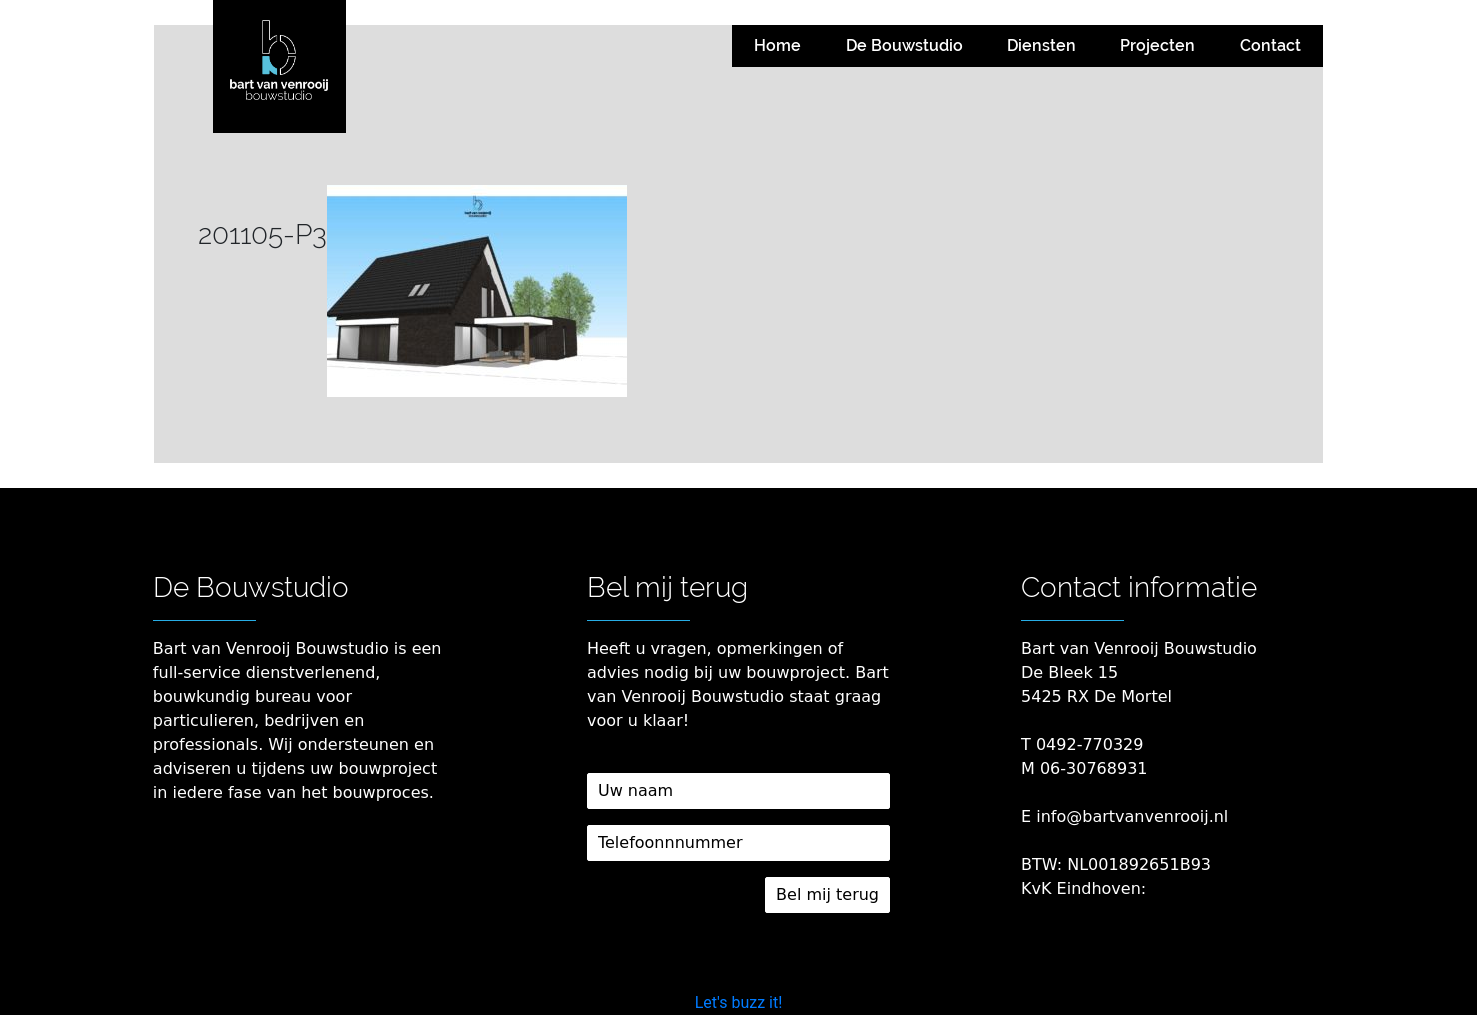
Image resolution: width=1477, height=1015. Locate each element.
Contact (1270, 45)
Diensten (1041, 45)
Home (777, 45)
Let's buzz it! (739, 1002)
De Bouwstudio (904, 45)
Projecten (1157, 45)
